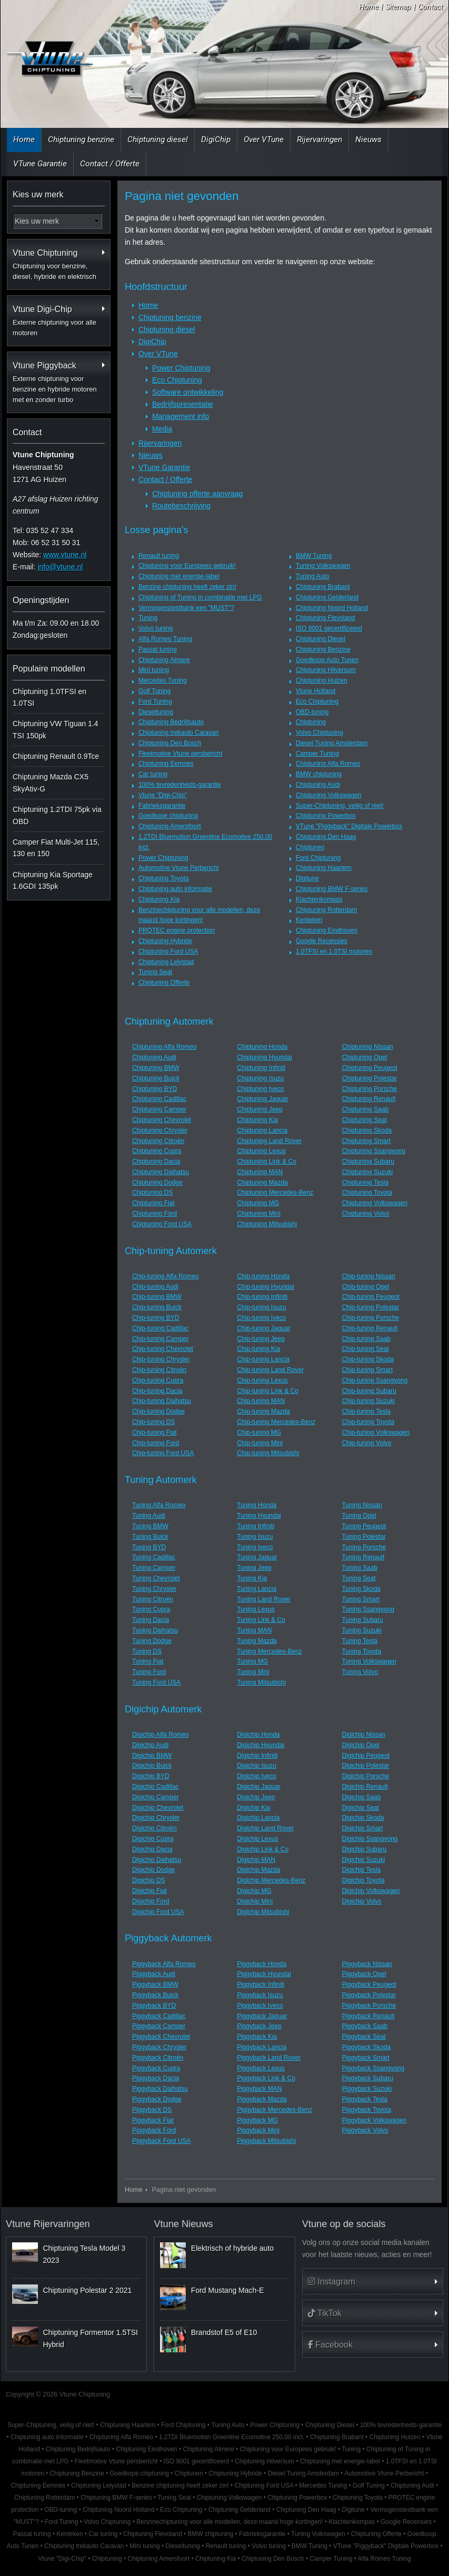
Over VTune (264, 139)
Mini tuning (153, 670)
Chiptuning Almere (164, 660)
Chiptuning (311, 722)
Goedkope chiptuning (168, 815)
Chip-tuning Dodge (158, 1411)
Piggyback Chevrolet (161, 2036)
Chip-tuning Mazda (263, 1411)
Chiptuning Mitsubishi (267, 1224)
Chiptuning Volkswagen (329, 795)
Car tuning (152, 774)
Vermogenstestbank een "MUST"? (186, 608)
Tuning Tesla (359, 1641)
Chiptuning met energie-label (178, 576)
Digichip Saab (361, 1797)
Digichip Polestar (365, 1765)
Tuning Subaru (362, 1619)
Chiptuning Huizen (321, 680)
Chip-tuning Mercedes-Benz (276, 1422)
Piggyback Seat (363, 2036)
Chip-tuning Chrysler (160, 1359)
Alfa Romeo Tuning (165, 639)
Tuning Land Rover (264, 1599)
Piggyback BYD (154, 2005)
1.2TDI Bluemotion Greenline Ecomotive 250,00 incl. (231, 2437)
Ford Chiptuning (318, 857)
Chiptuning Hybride (165, 941)
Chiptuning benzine (81, 139)
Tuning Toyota (361, 1651)
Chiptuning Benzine (323, 649)
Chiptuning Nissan (367, 1046)
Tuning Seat (155, 972)
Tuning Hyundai (259, 1515)
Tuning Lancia (256, 1588)
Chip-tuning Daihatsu (161, 1401)
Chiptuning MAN (260, 1172)
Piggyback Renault (368, 2016)
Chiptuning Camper (159, 1109)
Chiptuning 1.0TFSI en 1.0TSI (49, 697)
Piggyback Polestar (369, 1995)
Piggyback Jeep (259, 2026)
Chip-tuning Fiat (154, 1432)
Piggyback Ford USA (161, 2140)
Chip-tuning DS (153, 1422)
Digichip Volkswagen (371, 1891)
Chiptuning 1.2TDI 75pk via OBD (57, 815)
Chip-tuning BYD (155, 1317)
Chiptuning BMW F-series (332, 889)
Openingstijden (41, 600)
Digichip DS (148, 1880)
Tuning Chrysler (154, 1588)
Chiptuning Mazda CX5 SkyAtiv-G (50, 783)
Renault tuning (158, 555)
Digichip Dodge (153, 1869)
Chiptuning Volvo (365, 1213)
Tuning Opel (359, 1515)
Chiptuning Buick (155, 1078)
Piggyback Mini (258, 2130)
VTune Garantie (40, 163)
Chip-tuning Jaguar (263, 1328)
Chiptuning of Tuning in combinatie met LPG (200, 597)
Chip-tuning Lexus (262, 1380)
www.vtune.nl (64, 554)
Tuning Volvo (360, 1672)
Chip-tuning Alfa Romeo (165, 1276)
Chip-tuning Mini (260, 1443)
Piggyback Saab (364, 2026)
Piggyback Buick (155, 1995)
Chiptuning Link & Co (266, 1161)
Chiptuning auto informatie (175, 889)
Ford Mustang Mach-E (227, 2290)
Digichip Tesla (361, 1869)
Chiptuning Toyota (163, 878)
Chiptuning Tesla (365, 1182)
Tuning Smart (361, 1599)
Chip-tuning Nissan (368, 1276)
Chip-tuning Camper (160, 1338)
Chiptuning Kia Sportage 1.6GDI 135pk (53, 880)
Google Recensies (321, 941)
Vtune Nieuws (183, 2224)
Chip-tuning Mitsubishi (268, 1453)
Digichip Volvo (361, 1901)
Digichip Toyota (363, 1880)
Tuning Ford (149, 1672)
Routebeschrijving (181, 506)
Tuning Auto (313, 576)
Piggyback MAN (259, 2088)
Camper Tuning (317, 753)
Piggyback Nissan (367, 1964)
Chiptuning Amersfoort (169, 826)
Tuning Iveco (255, 1547)
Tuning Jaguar (257, 1557)
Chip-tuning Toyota (368, 1422)
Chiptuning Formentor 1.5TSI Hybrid (90, 2338)
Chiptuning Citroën (158, 1141)
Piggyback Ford (154, 2130)
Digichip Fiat (149, 1891)
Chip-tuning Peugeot (370, 1296)
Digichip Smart (362, 1828)
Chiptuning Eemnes (166, 763)
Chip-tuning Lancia (263, 1359)
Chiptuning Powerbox (326, 815)
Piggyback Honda (261, 1964)
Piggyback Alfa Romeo (164, 1964)
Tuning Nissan (362, 1505)
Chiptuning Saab (365, 1109)
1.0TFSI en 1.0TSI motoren (334, 951)
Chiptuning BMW (155, 1067)
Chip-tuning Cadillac (160, 1328)
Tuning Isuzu (255, 1536)
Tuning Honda (256, 1505)
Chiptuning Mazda (262, 1182)
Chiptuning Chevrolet (161, 1120)
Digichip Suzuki (363, 1859)
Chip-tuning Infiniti (262, 1296)
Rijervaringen (319, 139)
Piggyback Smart (366, 2057)
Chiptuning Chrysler (159, 1130)
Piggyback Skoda (366, 2047)
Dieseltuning (155, 712)
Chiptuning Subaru (368, 1161)
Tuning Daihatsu (155, 1630)
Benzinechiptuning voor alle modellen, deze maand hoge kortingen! (229, 2521)
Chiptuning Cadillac (159, 1098)
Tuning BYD (149, 1547)
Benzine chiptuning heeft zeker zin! (187, 586)
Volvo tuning (155, 628)
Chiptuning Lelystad (166, 962)
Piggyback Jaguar (262, 2016)
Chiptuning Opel (364, 1057)
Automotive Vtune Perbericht (178, 867)
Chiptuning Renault (368, 1098)
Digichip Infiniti (257, 1755)
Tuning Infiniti (255, 1526)
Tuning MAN (254, 1630)
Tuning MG (252, 1661)
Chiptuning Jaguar (262, 1098)
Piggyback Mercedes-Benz (274, 2109)
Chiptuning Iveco (260, 1088)
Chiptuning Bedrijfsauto (171, 722)
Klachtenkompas (319, 899)
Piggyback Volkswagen (374, 2120)
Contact (430, 7)
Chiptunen (310, 847)
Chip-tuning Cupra (157, 1380)
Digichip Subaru (364, 1849)
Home (368, 7)
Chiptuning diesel (157, 139)
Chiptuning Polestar (369, 1078)
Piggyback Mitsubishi (266, 2140)
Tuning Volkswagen (323, 565)
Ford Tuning (155, 701)
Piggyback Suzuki (367, 2088)
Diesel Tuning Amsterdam (332, 743)
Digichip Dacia (152, 1849)
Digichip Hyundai (260, 1745)
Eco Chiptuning (177, 380)
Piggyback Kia (257, 2036)
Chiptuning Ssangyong (373, 1151)
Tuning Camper (153, 1567)
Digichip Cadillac (155, 1786)
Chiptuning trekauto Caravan (178, 732)
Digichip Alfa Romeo (160, 1734)
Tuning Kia (252, 1578)
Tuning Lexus (256, 1609)
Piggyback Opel (364, 1974)
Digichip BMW (152, 1755)
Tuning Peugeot (364, 1526)
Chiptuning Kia (158, 899)
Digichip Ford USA (158, 1912)
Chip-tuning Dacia (157, 1391)
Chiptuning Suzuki (367, 1172)
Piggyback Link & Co (266, 2078)
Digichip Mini (255, 1901)
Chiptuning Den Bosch (169, 743)
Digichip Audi (150, 1745)
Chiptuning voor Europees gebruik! (187, 565)
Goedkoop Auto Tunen (327, 660)
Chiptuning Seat (364, 1120)
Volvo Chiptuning (319, 732)
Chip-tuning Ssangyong (374, 1380)
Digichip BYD (150, 1776)
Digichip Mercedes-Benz (271, 1880)
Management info (180, 416)
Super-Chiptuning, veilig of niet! (340, 805)
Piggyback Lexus (261, 2068)
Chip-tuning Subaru (369, 1391)
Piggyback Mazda (262, 2099)
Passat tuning (157, 649)
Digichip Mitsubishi (263, 1912)
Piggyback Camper (158, 2026)
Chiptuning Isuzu (260, 1078)
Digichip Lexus (257, 1838)
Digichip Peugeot (366, 1755)
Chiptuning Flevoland (325, 618)
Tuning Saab (359, 1567)
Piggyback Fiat (153, 2120)
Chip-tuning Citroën (159, 1370)
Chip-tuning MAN (261, 1401)
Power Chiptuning (181, 368)
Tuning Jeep (254, 1567)
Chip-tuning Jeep (261, 1338)
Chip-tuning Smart (367, 1370)
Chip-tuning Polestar (370, 1307)
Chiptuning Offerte (163, 982)
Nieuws (368, 139)
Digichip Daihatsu (156, 1859)
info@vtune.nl (60, 567)
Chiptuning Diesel (320, 639)
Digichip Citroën (154, 1828)
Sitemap (398, 7)
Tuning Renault (363, 1557)
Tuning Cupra (151, 1609)
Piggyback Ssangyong (373, 2068)
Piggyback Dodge (157, 2099)
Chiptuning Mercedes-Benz (275, 1192)
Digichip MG (254, 1891)
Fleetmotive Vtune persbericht (180, 753)
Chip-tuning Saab (366, 1338)
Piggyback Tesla (364, 2099)
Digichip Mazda (258, 1869)
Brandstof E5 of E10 (224, 2332)
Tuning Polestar (364, 1536)
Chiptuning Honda (262, 1046)
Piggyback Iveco (260, 2005)
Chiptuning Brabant (323, 586)
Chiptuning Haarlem (324, 867)
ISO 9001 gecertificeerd (329, 628)
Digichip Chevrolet (157, 1807)
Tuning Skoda (361, 1588)
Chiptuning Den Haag (326, 836)
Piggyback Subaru (367, 2078)
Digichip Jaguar (259, 1786)
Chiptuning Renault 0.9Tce (56, 756)
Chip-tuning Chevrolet (162, 1348)
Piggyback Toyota (366, 2109)
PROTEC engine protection (176, 930)
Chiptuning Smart (366, 1141)
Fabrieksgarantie (161, 805)
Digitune (307, 878)
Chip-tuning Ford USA (163, 1453)
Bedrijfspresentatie (182, 404)
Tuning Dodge (152, 1641)
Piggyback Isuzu (260, 1995)
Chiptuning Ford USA (168, 951)
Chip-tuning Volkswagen (376, 1432)
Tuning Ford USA (156, 1682)
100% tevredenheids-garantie (179, 784)
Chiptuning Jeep (260, 1109)
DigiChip (216, 139)
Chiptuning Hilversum (326, 670)
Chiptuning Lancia (262, 1130)
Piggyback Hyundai (264, 1974)
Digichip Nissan (363, 1734)
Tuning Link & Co (261, 1619)
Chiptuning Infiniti (261, 1067)
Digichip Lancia (258, 1817)
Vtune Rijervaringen (48, 2224)
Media (162, 429)
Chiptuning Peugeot (369, 1067)
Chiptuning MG (258, 1203)
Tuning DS (147, 1651)
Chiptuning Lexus (261, 1151)
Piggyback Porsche (369, 2005)
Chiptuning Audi (318, 784)
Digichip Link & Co (262, 1849)
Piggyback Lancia (261, 2047)
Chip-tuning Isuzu (261, 1307)
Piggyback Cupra (156, 2068)
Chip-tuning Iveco (261, 1317)
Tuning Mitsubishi (261, 1682)
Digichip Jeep (256, 1797)
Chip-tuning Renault (369, 1328)
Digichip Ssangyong (369, 1838)
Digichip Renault (364, 1786)
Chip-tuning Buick (157, 1307)
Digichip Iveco (256, 1776)
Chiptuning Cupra (156, 1151)
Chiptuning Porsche (369, 1088)
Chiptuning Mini (259, 1213)
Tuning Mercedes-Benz (269, 1651)
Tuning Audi (148, 1515)
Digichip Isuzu (256, 1765)
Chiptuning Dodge (157, 1182)
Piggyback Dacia (155, 2078)
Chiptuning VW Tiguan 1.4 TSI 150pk (55, 729)
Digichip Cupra (153, 1838)
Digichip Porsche (365, 1776)
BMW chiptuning (319, 774)
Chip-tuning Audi (155, 1286)
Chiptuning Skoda (367, 1130)
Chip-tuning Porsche (370, 1317)
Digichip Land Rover (265, 1828)
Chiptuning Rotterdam (326, 910)
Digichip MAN (256, 1859)
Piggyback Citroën (157, 2057)
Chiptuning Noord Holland (332, 608)
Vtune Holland (315, 691)
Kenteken (309, 920)
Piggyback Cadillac (158, 2016)
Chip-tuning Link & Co (267, 1391)
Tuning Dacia (150, 1619)
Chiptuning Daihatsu (160, 1172)
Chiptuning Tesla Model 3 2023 (84, 2254)
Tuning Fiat (148, 1661)
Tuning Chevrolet (156, 1578)
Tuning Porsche (364, 1547)
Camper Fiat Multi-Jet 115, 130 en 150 (56, 848)
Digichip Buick (152, 1765)
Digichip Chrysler (156, 1817)
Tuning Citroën (152, 1599)
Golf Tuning (154, 691)
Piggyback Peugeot (369, 1984)
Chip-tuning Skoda (368, 1359)
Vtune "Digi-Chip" (162, 795)
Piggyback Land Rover (269, 2057)
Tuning (147, 618)
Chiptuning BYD (154, 1088)
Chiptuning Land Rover (269, 1141)
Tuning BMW (150, 1526)
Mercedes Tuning (162, 680)
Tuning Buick (150, 1536)
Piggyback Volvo (365, 2130)
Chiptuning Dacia (156, 1161)
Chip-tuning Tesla (366, 1411)
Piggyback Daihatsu (160, 2088)
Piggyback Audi (153, 1974)
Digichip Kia (253, 1807)
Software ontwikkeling (187, 392)
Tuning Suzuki (362, 1630)
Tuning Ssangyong (368, 1609)
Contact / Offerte (109, 163)
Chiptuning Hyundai (264, 1057)
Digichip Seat (360, 1807)
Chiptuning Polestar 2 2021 (87, 2290)
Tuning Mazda (257, 1641)
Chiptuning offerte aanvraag (197, 493)
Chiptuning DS (152, 1192)
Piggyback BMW (155, 1984)
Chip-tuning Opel (365, 1286)
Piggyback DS (152, 2109)
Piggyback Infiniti (260, 1984)
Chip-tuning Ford (155, 1443)
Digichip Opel (360, 1745)
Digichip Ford (150, 1901)
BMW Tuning (314, 555)
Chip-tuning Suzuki (368, 1401)
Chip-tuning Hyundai (265, 1286)
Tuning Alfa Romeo (159, 1505)
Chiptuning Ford (154, 1213)
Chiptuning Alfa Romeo (328, 763)
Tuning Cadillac (153, 1557)
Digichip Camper (155, 1797)
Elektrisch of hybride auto (232, 2248)
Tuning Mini (253, 1672)
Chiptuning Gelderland (327, 597)
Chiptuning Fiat (153, 1203)
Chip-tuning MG (259, 1432)
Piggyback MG (257, 2120)
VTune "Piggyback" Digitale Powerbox (349, 826)
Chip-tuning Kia (258, 1348)
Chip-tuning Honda (263, 1276)
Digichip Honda (258, 1734)
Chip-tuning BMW (157, 1296)
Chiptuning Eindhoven (326, 930)
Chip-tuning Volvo (366, 1443)
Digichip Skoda (363, 1817)
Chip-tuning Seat (365, 1348)
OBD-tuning (312, 712)
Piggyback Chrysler (159, 2047)
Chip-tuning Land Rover (270, 1370)
